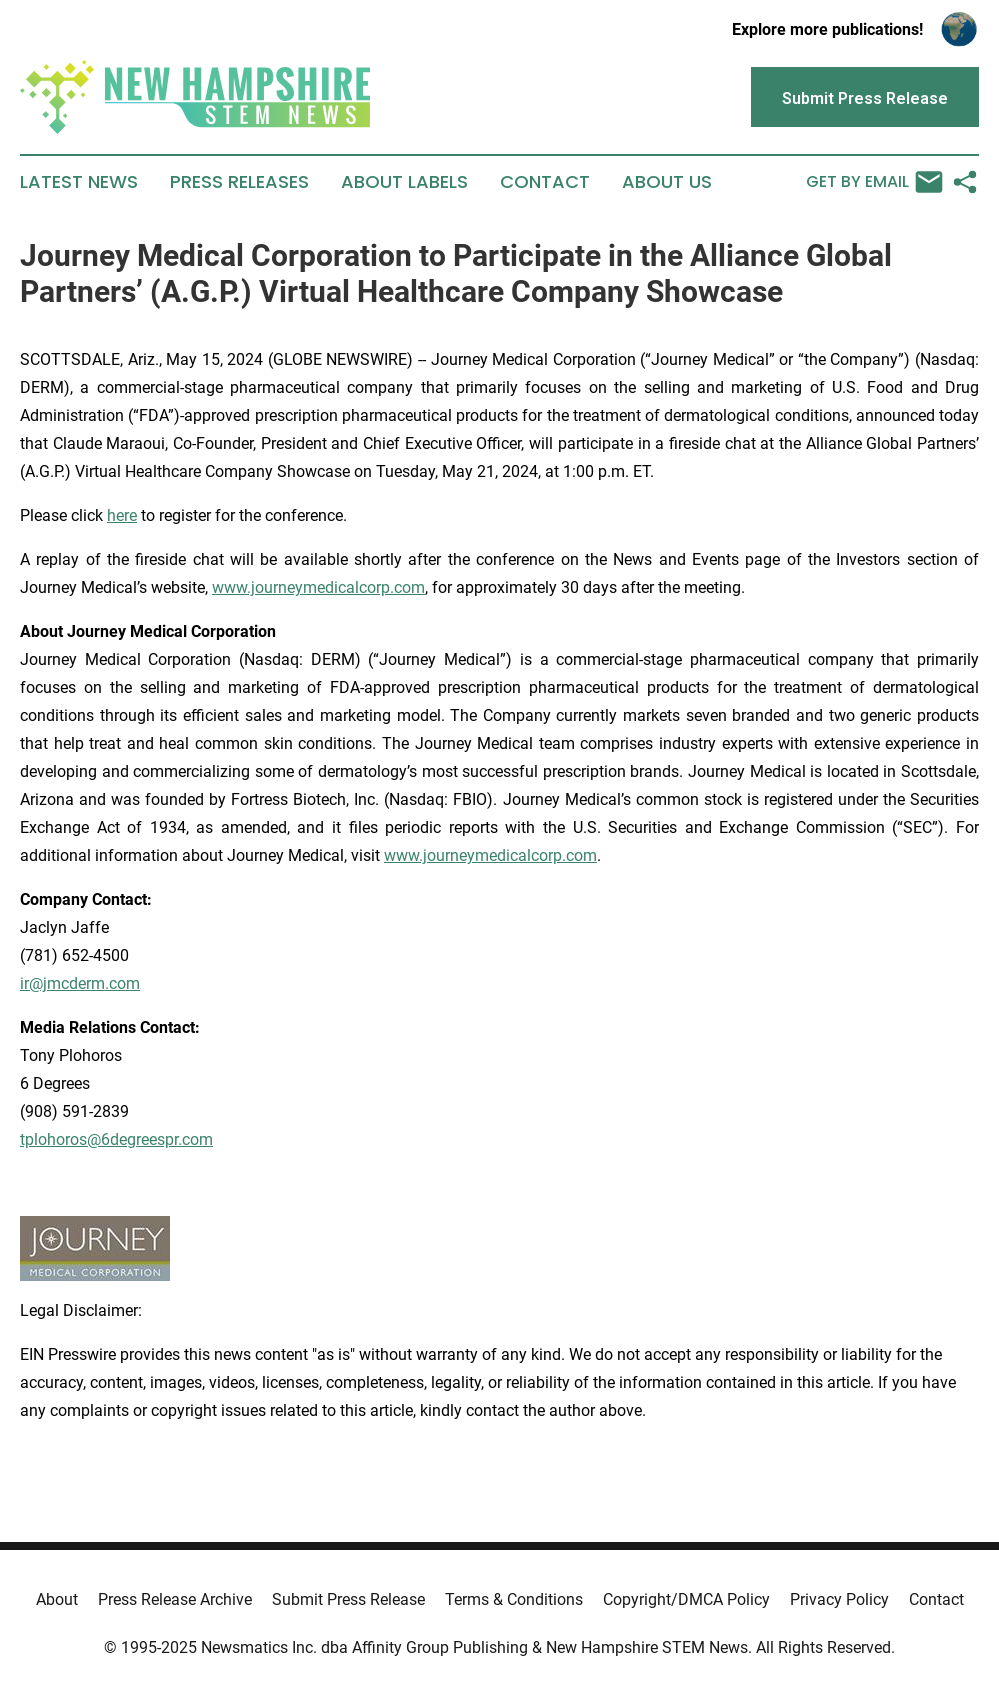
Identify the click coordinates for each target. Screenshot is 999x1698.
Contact (545, 182)
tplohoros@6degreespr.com (116, 1139)
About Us (667, 182)
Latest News (79, 182)
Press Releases (239, 182)
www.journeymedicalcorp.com (318, 587)
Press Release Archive (175, 1599)
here (122, 515)
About (57, 1599)
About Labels (404, 182)
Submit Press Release (348, 1599)
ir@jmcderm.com (80, 983)
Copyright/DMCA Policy (686, 1599)
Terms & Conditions (514, 1599)
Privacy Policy (839, 1599)
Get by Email (874, 182)
